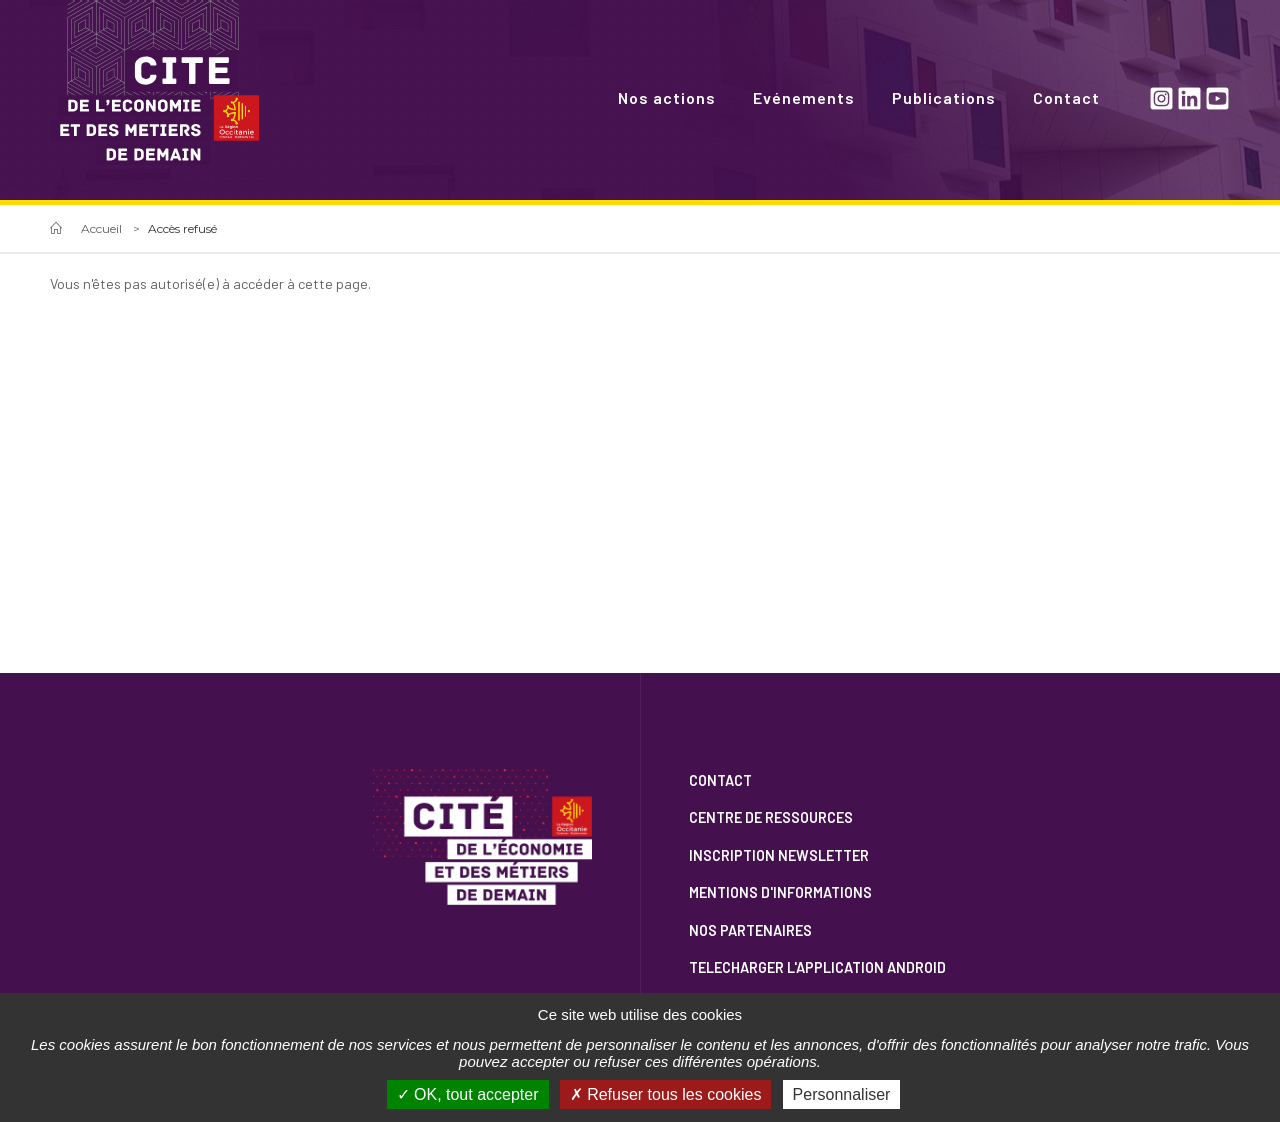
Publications (944, 97)
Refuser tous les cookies (666, 1094)
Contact (1066, 97)
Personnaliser (842, 1094)
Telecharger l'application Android (817, 967)
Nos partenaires (750, 930)
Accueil (101, 228)
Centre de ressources (771, 817)
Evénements (804, 97)
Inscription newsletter (779, 855)
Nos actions (667, 97)
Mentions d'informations (780, 892)
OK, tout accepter (468, 1094)
